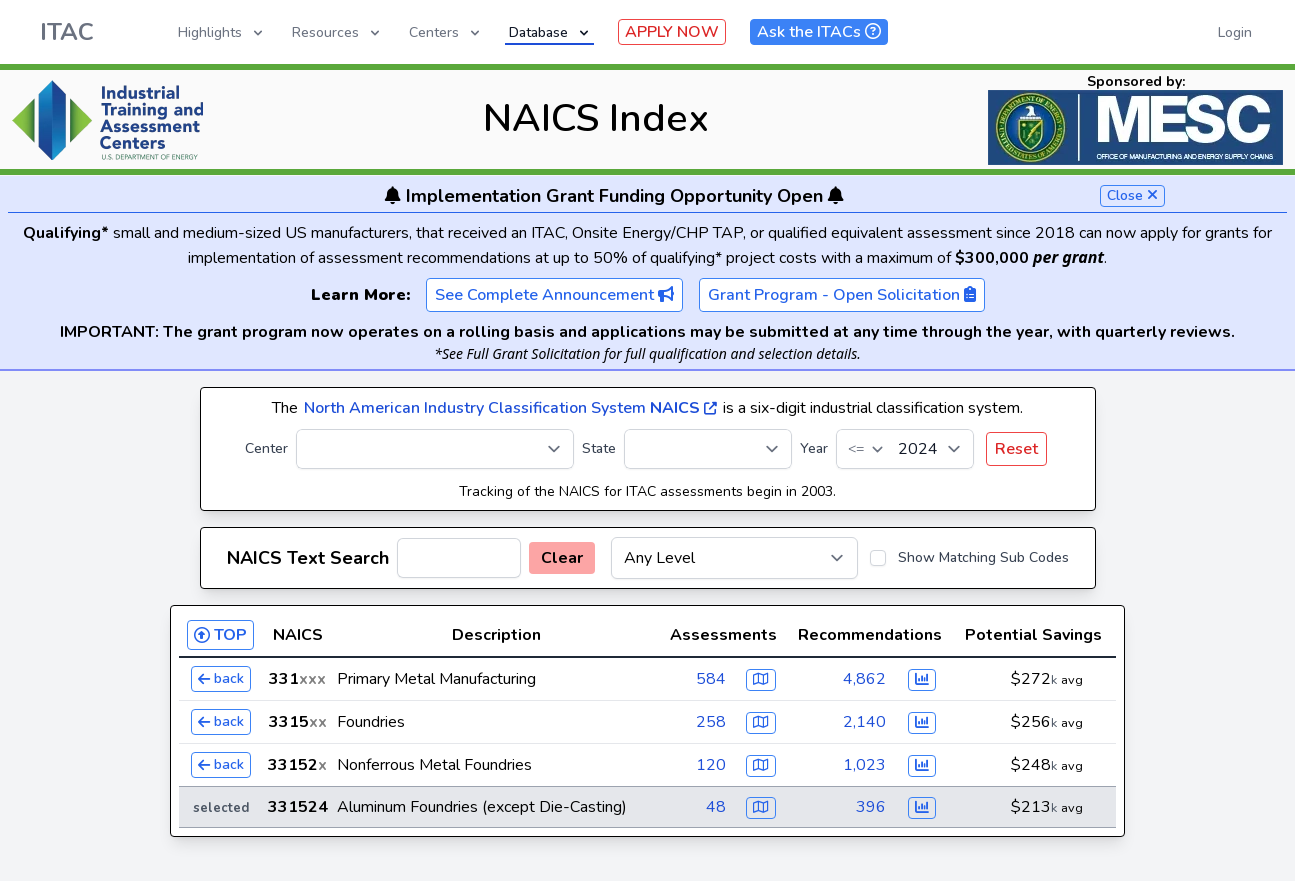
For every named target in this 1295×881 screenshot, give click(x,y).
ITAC (67, 32)
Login (1235, 32)
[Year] (905, 449)
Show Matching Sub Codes (983, 557)
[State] (708, 449)
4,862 (864, 679)
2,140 (864, 722)
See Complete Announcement (554, 295)
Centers (446, 32)
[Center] (435, 449)
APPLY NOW (672, 32)
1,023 (864, 765)
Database (550, 32)
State (599, 448)
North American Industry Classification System (510, 408)
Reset (1016, 449)
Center (266, 448)
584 (711, 679)
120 (711, 765)
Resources (337, 32)
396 (871, 807)
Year (814, 448)
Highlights (222, 32)
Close (1132, 195)
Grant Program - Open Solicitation (842, 295)
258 (711, 722)
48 (716, 807)
